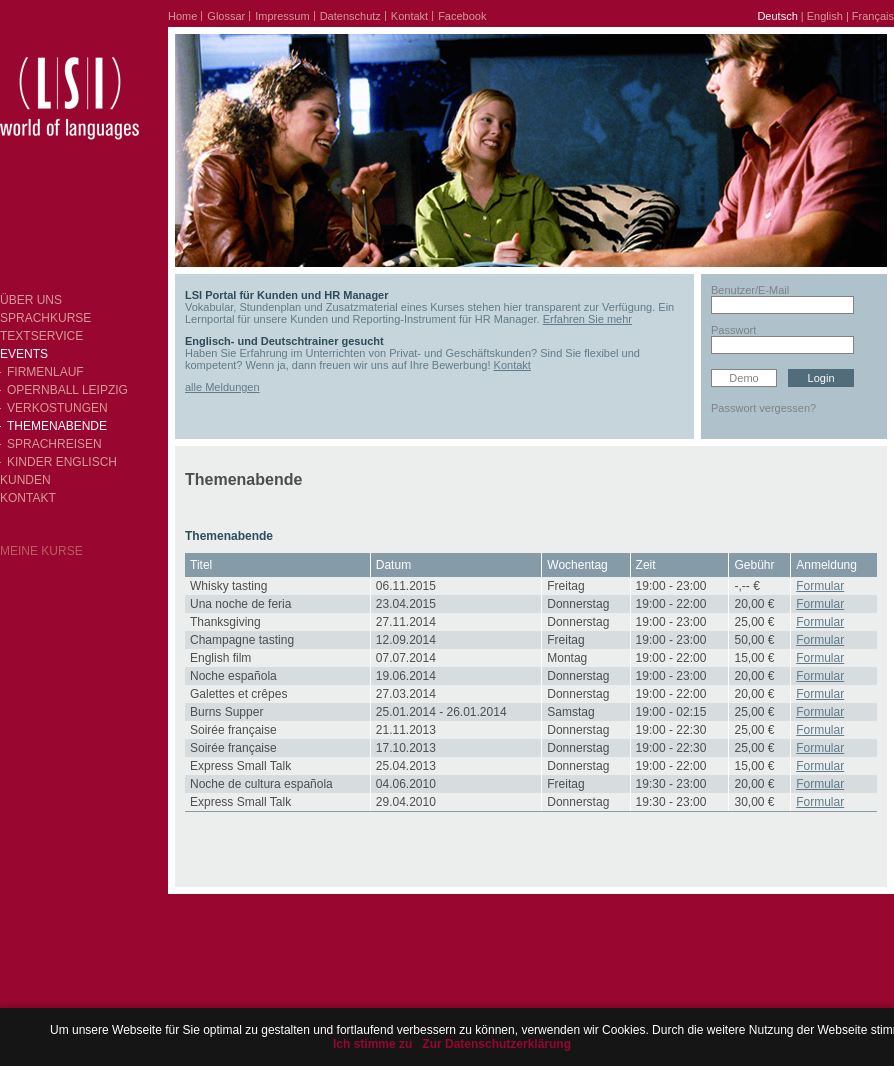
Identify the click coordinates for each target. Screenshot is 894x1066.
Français (873, 16)
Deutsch (777, 16)
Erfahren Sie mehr (587, 319)
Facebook (462, 16)
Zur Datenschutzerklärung (496, 1044)
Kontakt (512, 365)
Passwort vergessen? (763, 408)
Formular (820, 586)
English (825, 16)
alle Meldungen (222, 387)
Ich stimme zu (372, 1044)
